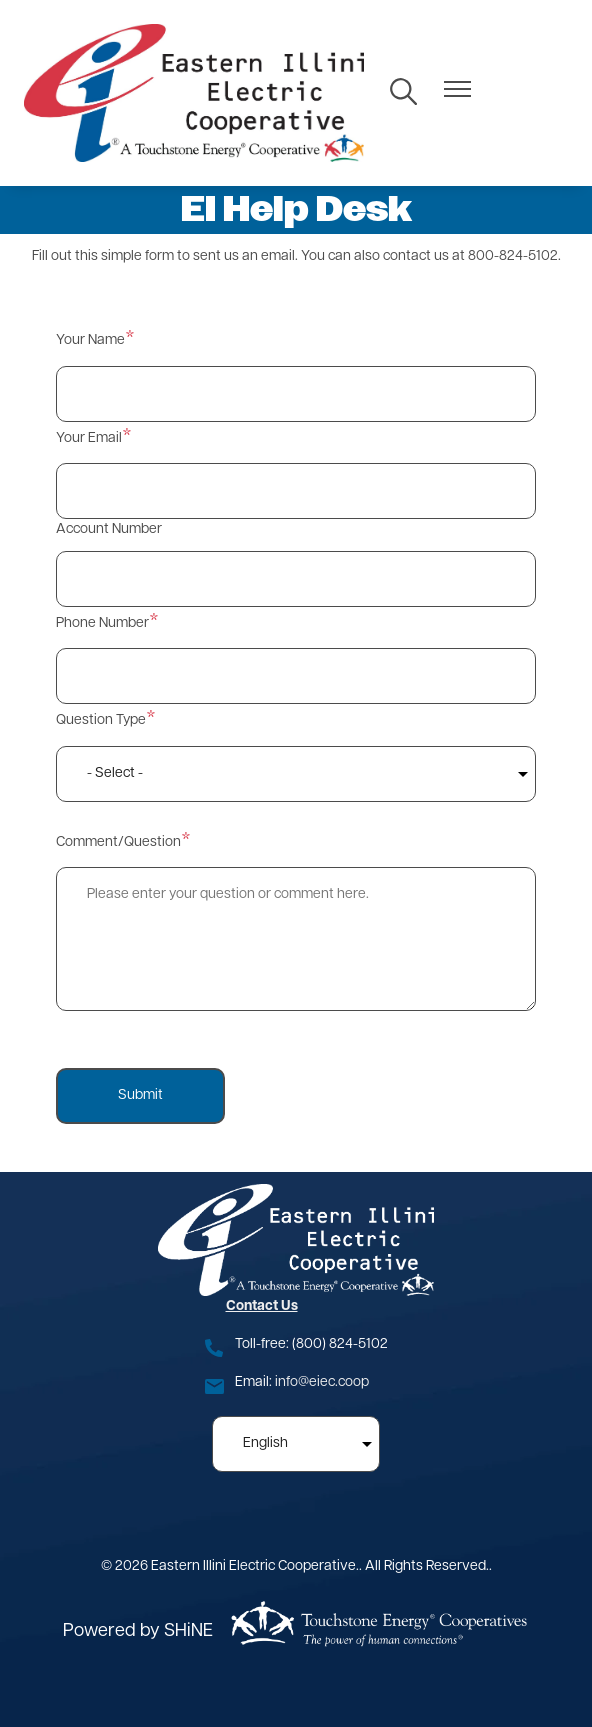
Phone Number (102, 623)
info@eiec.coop (322, 1382)
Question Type (101, 720)
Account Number (109, 529)
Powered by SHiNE (138, 1631)
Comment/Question (118, 842)
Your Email (89, 438)
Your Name (90, 340)
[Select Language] (296, 1444)
